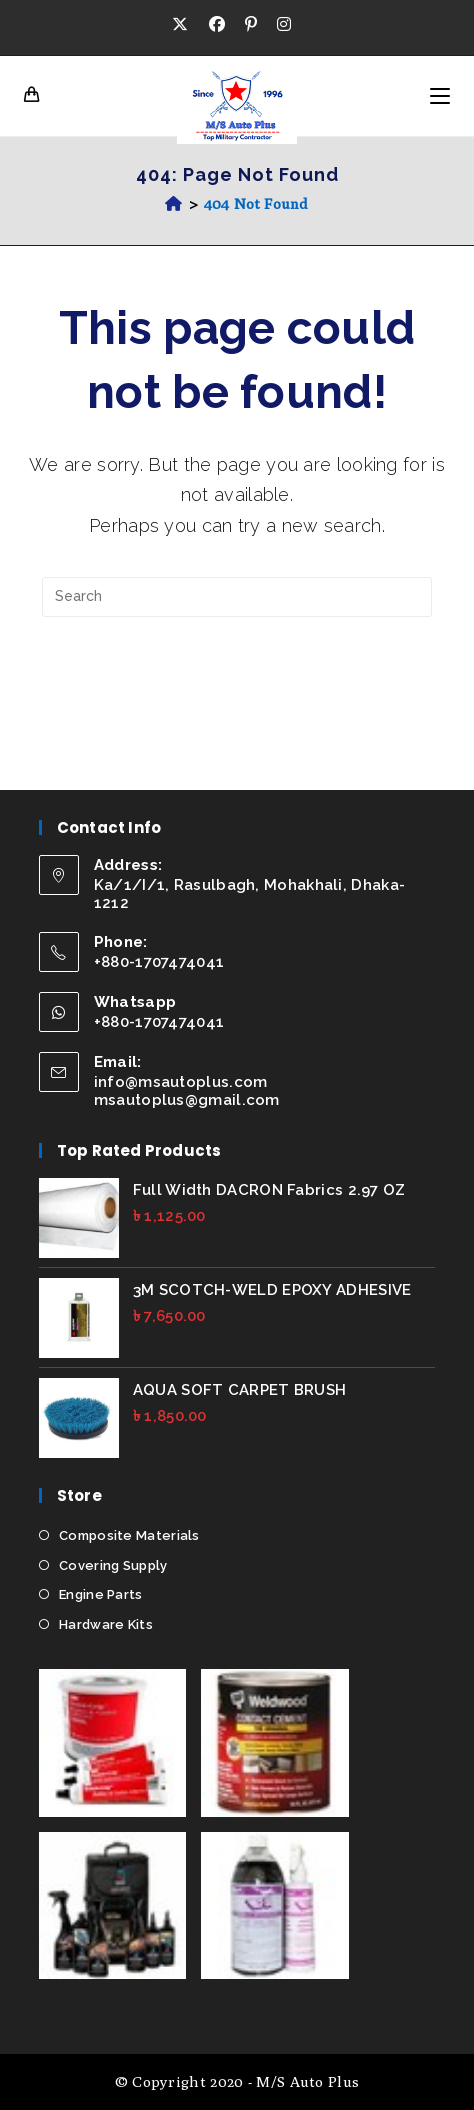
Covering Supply (113, 1565)
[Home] (173, 203)
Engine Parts (101, 1594)
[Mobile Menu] (440, 96)
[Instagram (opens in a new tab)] (284, 25)
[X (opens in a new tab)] (185, 25)
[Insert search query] (237, 597)
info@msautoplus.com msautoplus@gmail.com (187, 1091)
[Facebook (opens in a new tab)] (217, 25)
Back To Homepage (237, 678)
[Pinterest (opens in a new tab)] (251, 25)
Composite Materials (129, 1535)
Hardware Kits (106, 1624)
